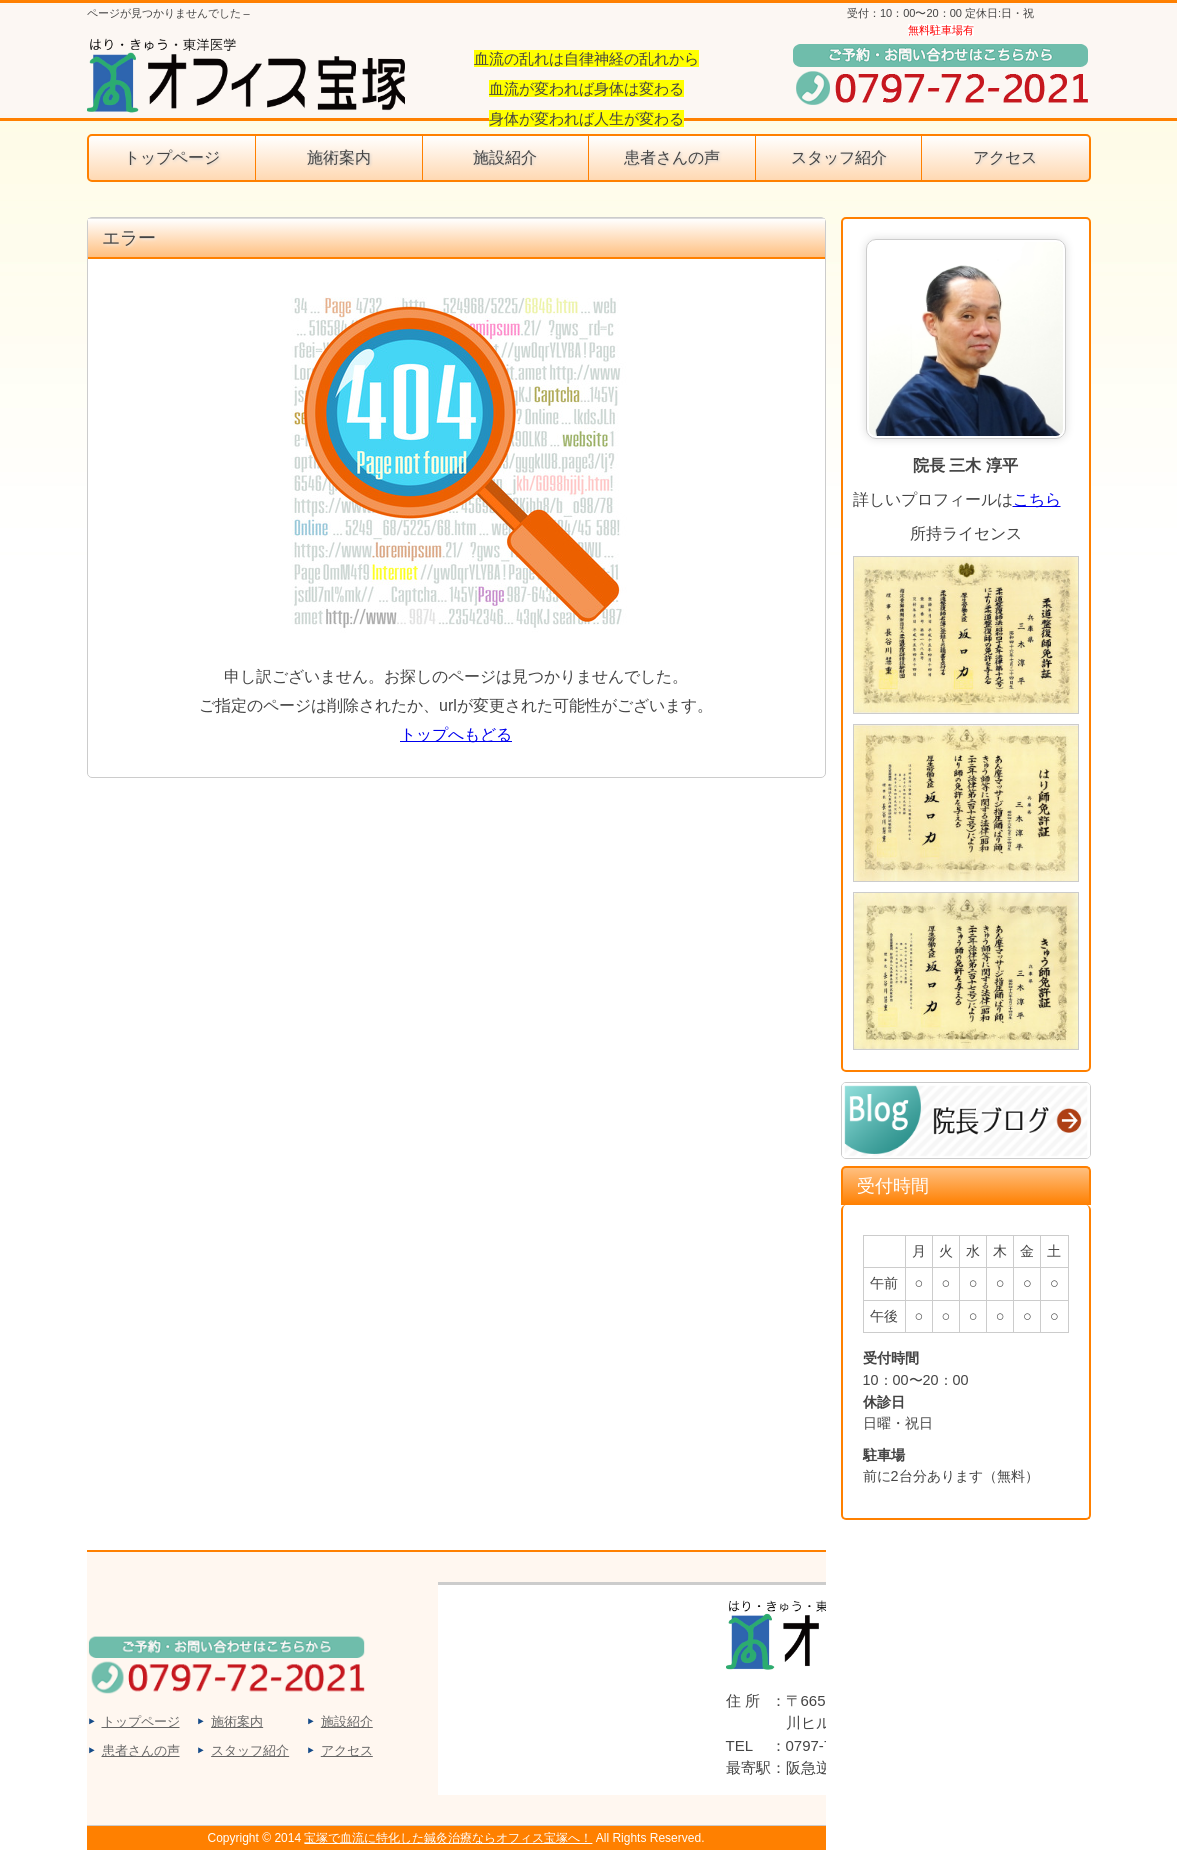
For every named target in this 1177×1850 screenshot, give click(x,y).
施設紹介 (505, 157)
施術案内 (339, 157)
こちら (1037, 499)
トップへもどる (456, 734)
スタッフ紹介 (839, 157)
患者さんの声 (672, 157)
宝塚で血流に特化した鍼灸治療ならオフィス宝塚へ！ (448, 1838)
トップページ (172, 157)
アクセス (1005, 157)
